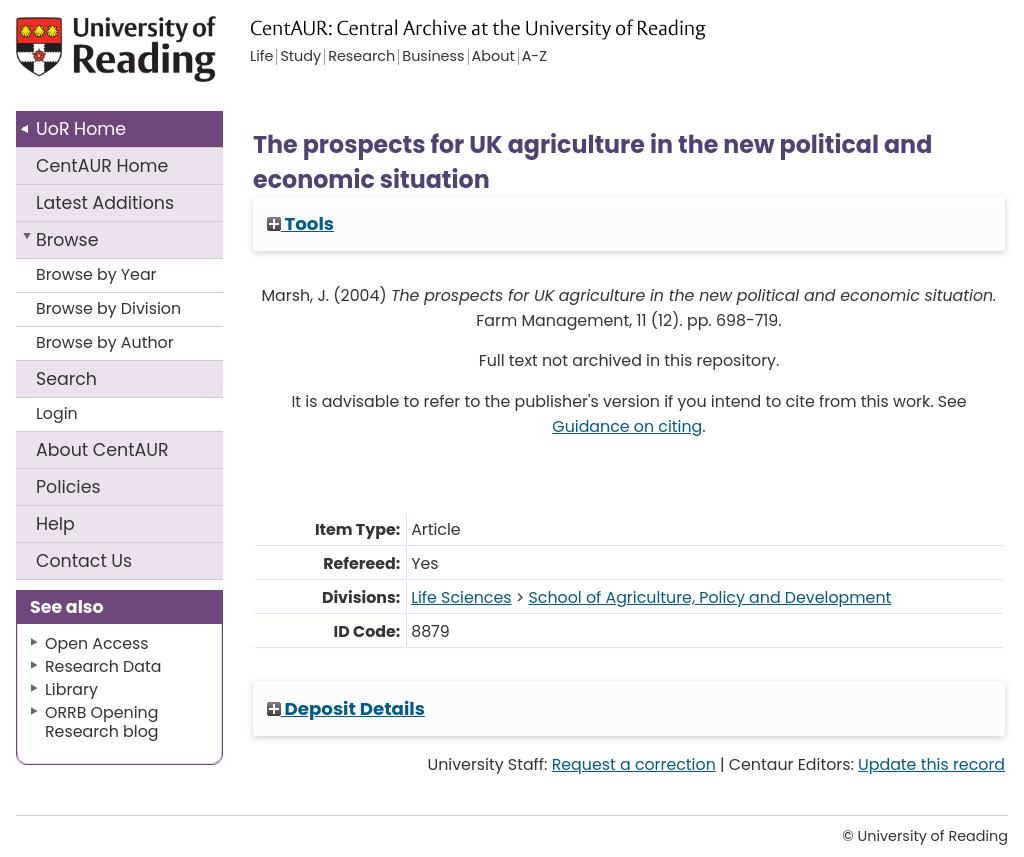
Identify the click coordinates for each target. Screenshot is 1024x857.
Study (300, 57)
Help (55, 524)
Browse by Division (108, 308)
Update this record (931, 764)
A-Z (534, 57)
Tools (300, 223)
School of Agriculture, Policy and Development (710, 597)
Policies (68, 487)
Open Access (97, 643)
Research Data (103, 666)
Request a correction (634, 764)
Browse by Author (105, 342)
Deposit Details (346, 708)
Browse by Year (96, 274)
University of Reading (118, 57)
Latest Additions (105, 203)
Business (433, 57)
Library (71, 689)
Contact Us (84, 561)
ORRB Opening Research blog (102, 722)
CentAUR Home (102, 166)
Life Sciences (461, 597)
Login (57, 413)
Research (361, 57)
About (102, 450)
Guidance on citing (627, 426)
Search (66, 379)
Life (261, 57)
